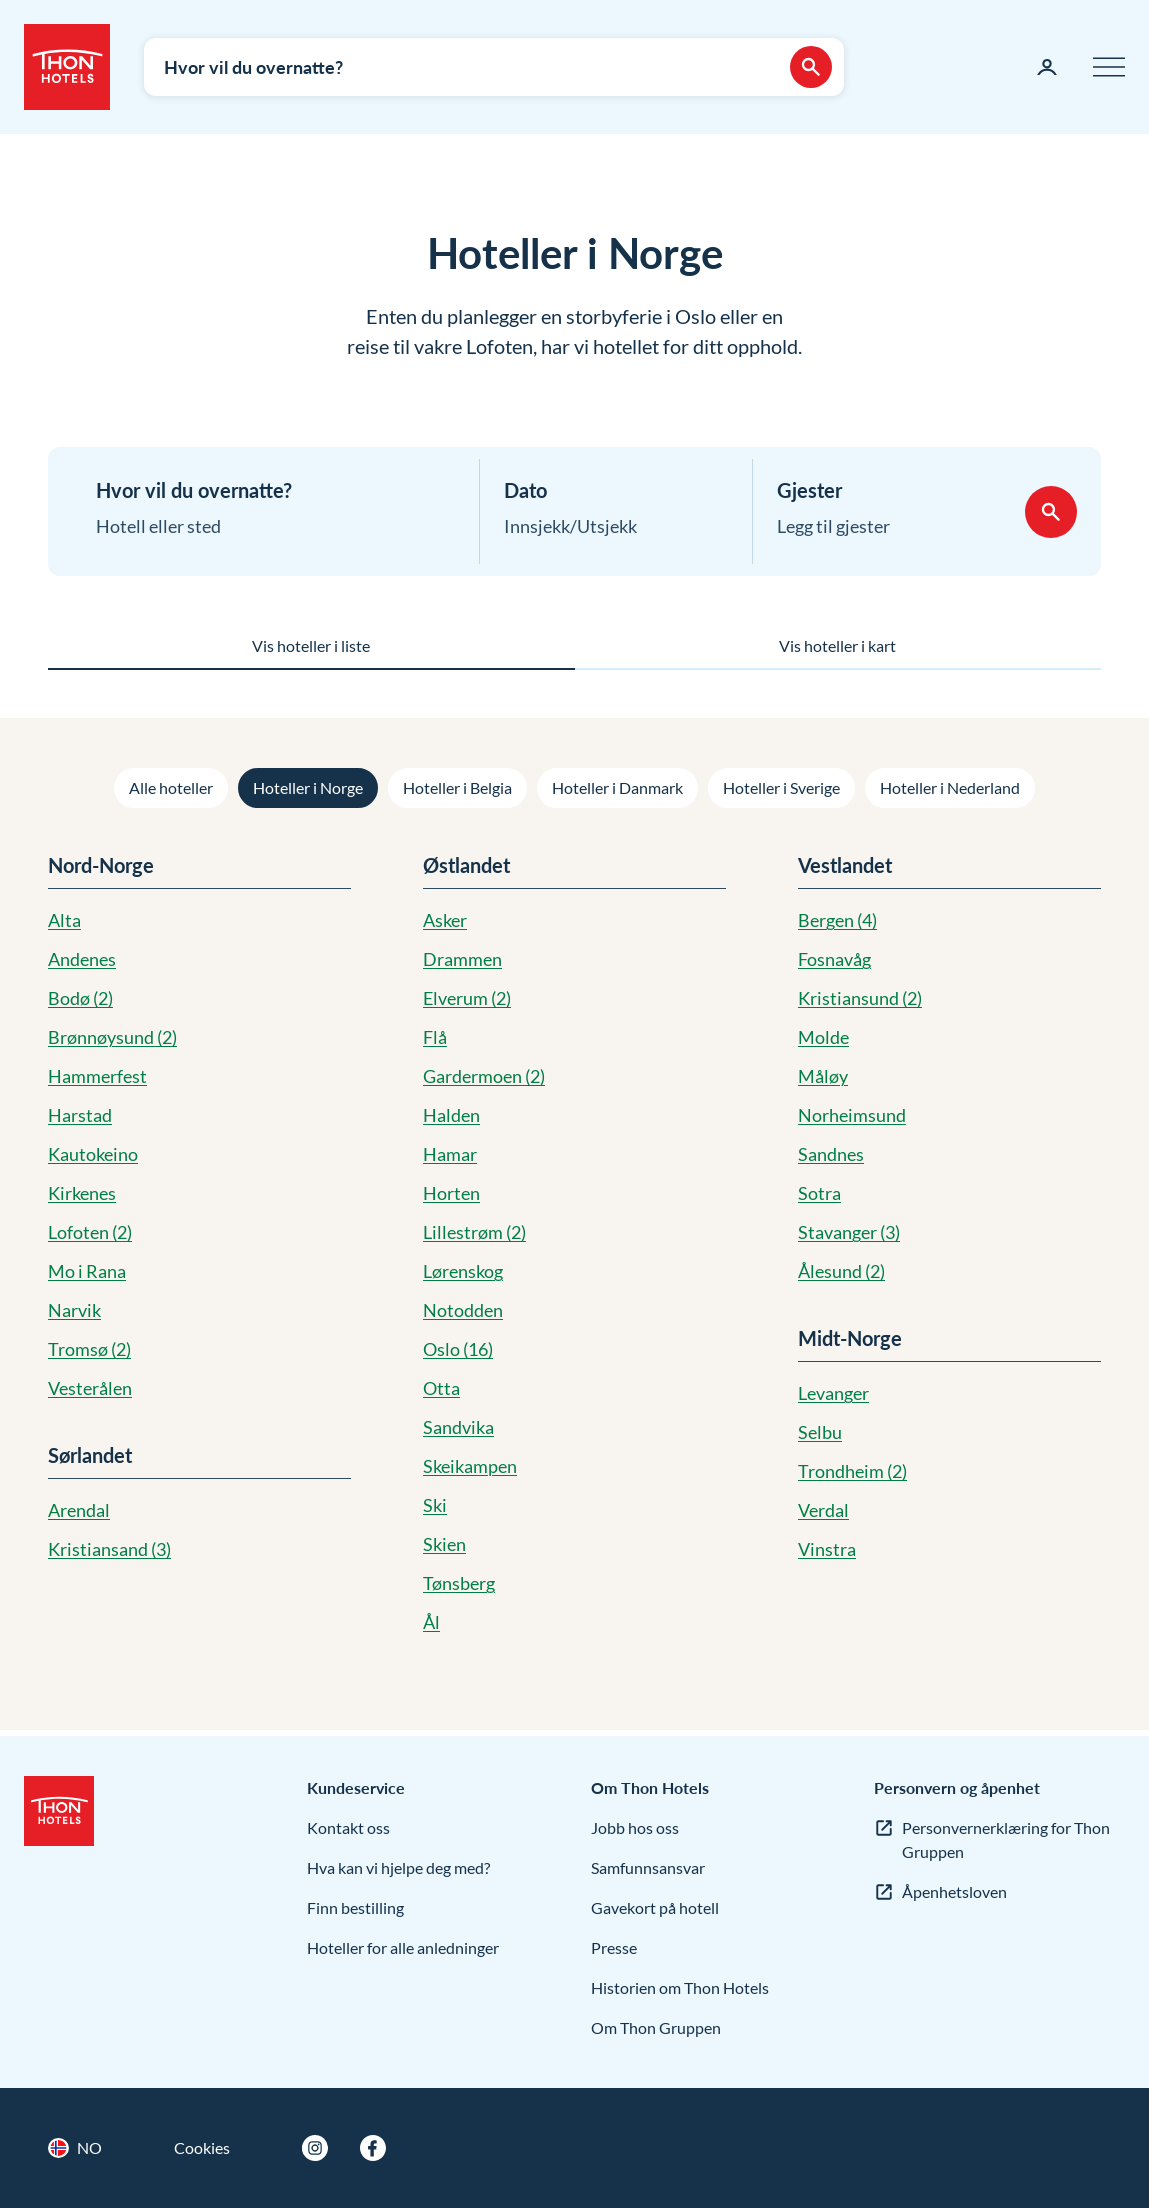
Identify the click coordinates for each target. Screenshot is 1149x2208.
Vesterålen (90, 1388)
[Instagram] (315, 2148)
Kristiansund (860, 998)
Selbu (820, 1432)
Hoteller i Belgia (457, 787)
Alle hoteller (171, 787)
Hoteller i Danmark (617, 787)
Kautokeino (93, 1154)
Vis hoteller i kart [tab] (837, 645)
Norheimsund (852, 1115)
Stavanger (849, 1232)
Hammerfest (97, 1076)
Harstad (80, 1115)
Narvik (74, 1310)
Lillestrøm (474, 1232)
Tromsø (89, 1349)
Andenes (82, 959)
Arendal (79, 1510)
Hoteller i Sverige (781, 787)
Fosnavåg (834, 959)
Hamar (450, 1154)
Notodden (463, 1310)
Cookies (202, 2147)
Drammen (462, 959)
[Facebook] (373, 2148)
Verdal (823, 1510)
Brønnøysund (112, 1037)
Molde (823, 1037)
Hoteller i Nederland (950, 787)
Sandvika (458, 1427)
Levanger (833, 1393)
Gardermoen (484, 1076)
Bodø (80, 998)
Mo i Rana (87, 1271)
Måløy (823, 1076)
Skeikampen (470, 1466)
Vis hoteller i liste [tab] (311, 645)
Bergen (837, 920)
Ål (431, 1622)
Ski (435, 1505)
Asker (445, 920)
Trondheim (852, 1471)
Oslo (458, 1349)
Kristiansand (109, 1549)
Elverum (467, 998)
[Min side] (1047, 67)
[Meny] (1109, 67)
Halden (451, 1115)
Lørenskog (463, 1271)
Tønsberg (459, 1583)
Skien (444, 1544)
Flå (435, 1037)
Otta (441, 1388)
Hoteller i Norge (308, 787)
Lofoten (90, 1232)
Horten (451, 1193)
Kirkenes (82, 1193)
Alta (64, 920)
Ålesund (841, 1271)
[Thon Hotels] (67, 67)
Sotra (819, 1193)
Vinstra (827, 1549)
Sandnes (831, 1154)
